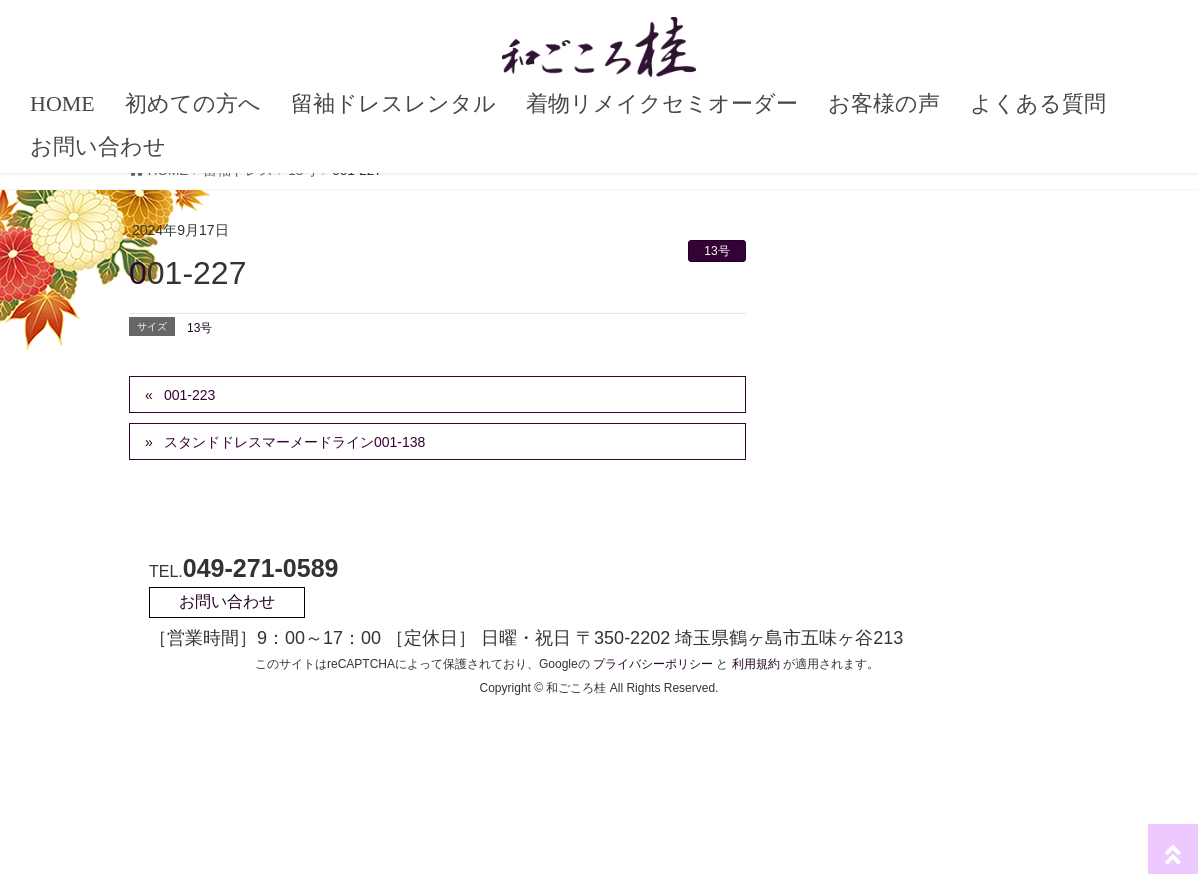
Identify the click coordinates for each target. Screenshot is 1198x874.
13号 (716, 251)
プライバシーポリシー (653, 664)
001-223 (189, 395)
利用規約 (756, 664)
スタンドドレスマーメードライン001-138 (294, 442)
